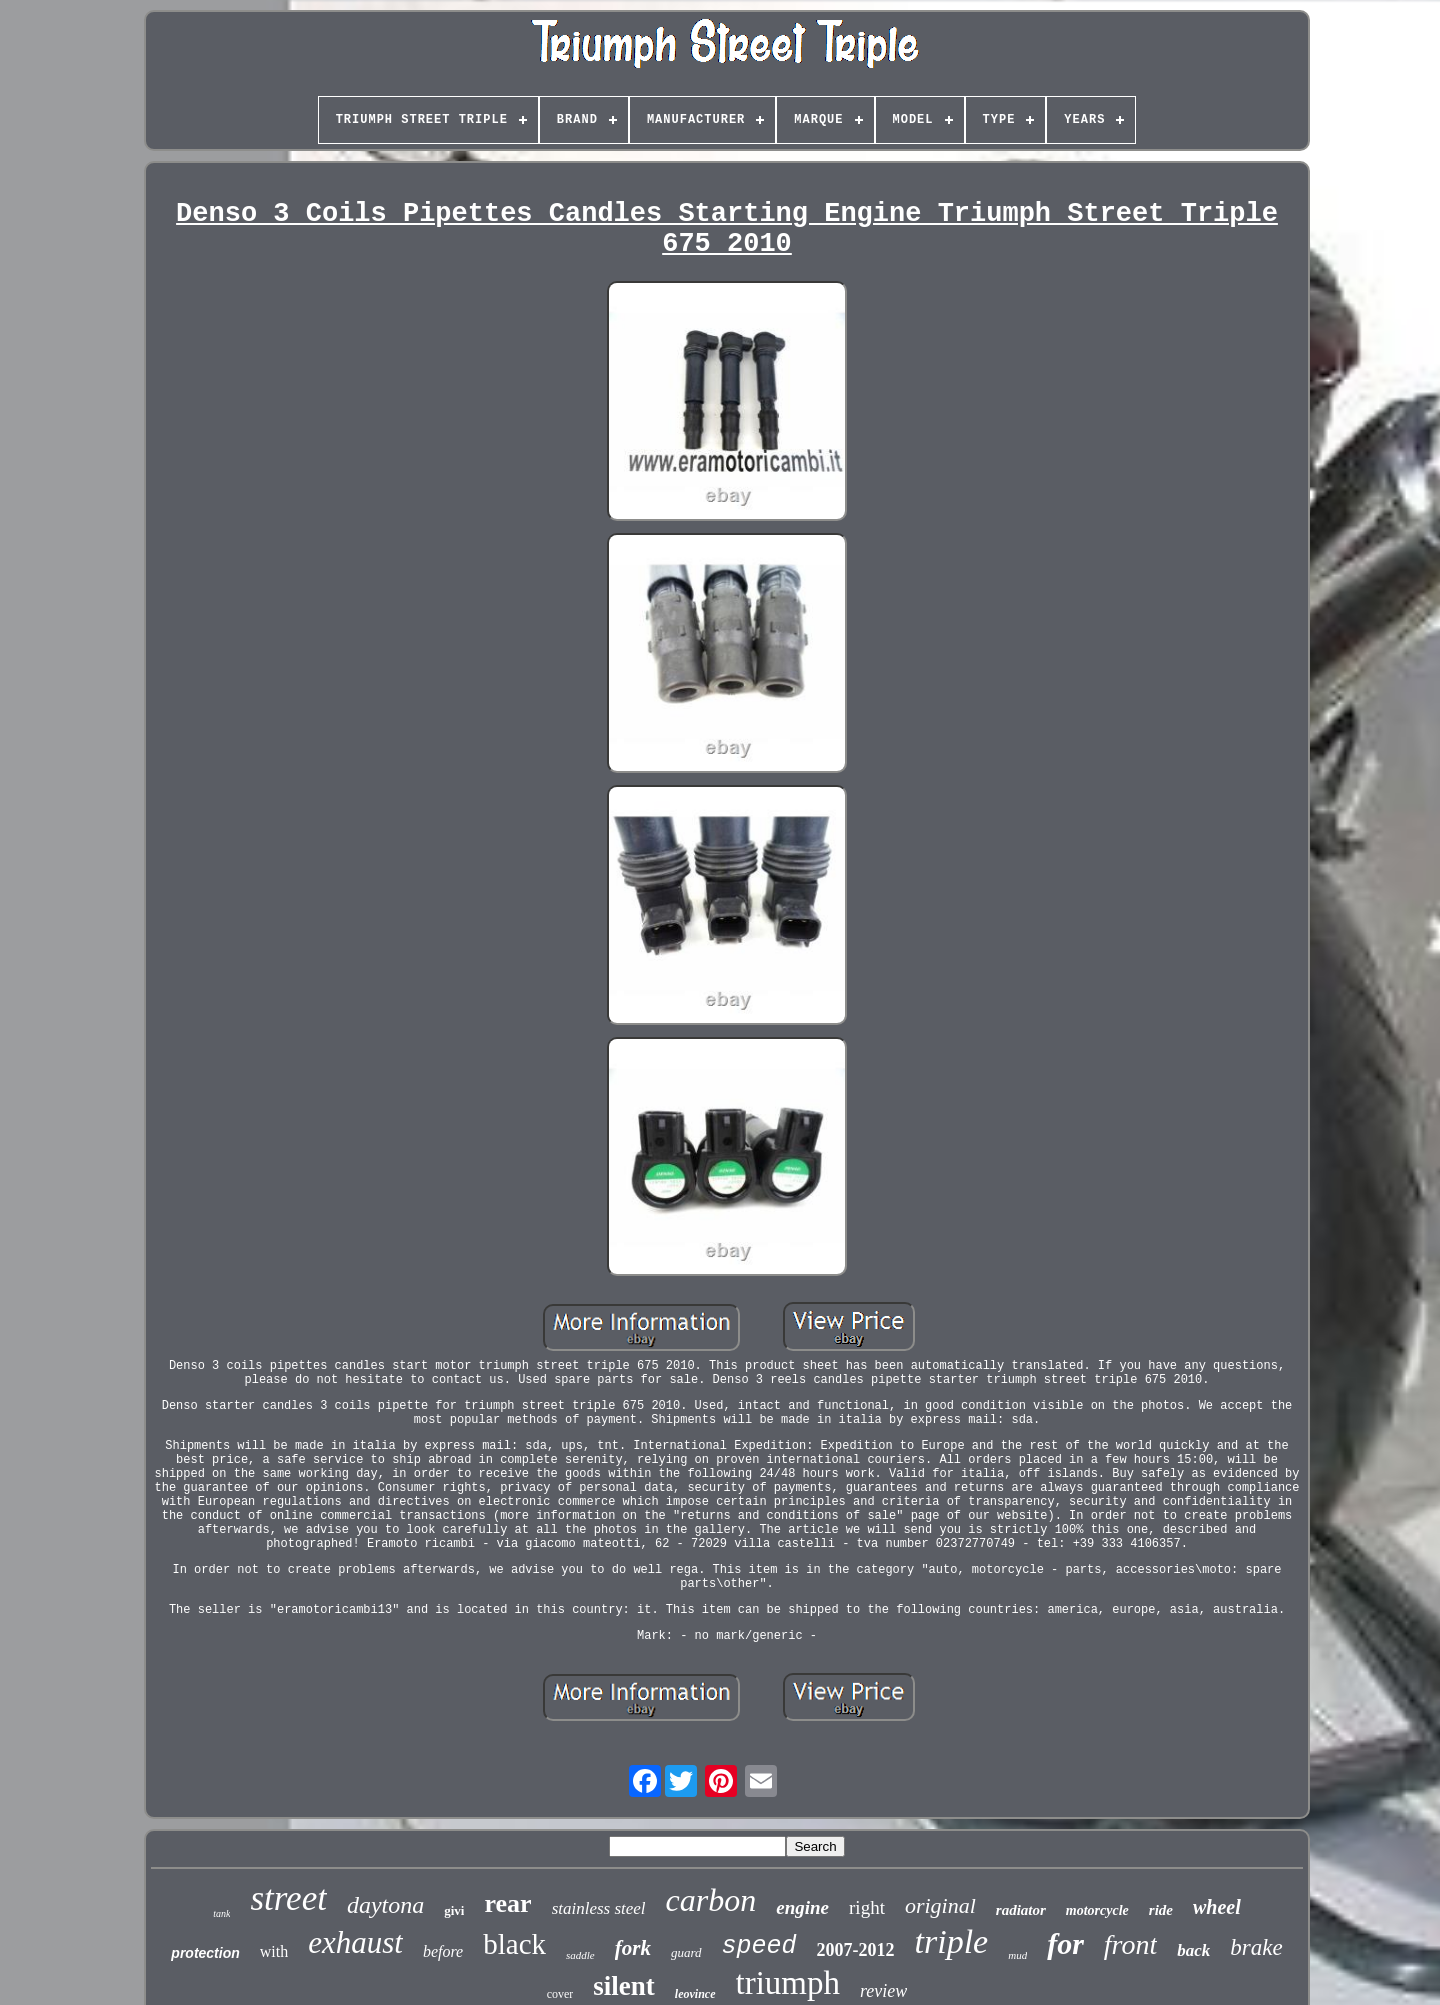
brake (1256, 1947)
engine (802, 1907)
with (274, 1951)
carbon (711, 1900)
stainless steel (599, 1908)
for (1065, 1943)
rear (507, 1903)
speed (759, 1946)
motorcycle (1097, 1910)
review (883, 1991)
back (1193, 1950)
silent (624, 1986)
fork (633, 1948)
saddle (580, 1955)
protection (205, 1953)
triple (952, 1941)
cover (560, 1994)
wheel (1217, 1907)
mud (1017, 1955)
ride (1161, 1910)
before (443, 1951)
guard (686, 1952)
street (288, 1898)
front (1130, 1944)
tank (221, 1913)
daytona (385, 1905)
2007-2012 (856, 1950)
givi (454, 1910)
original (940, 1905)
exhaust (355, 1942)
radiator (1021, 1910)
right (867, 1907)
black (514, 1944)
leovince (695, 1994)
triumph (788, 1983)
